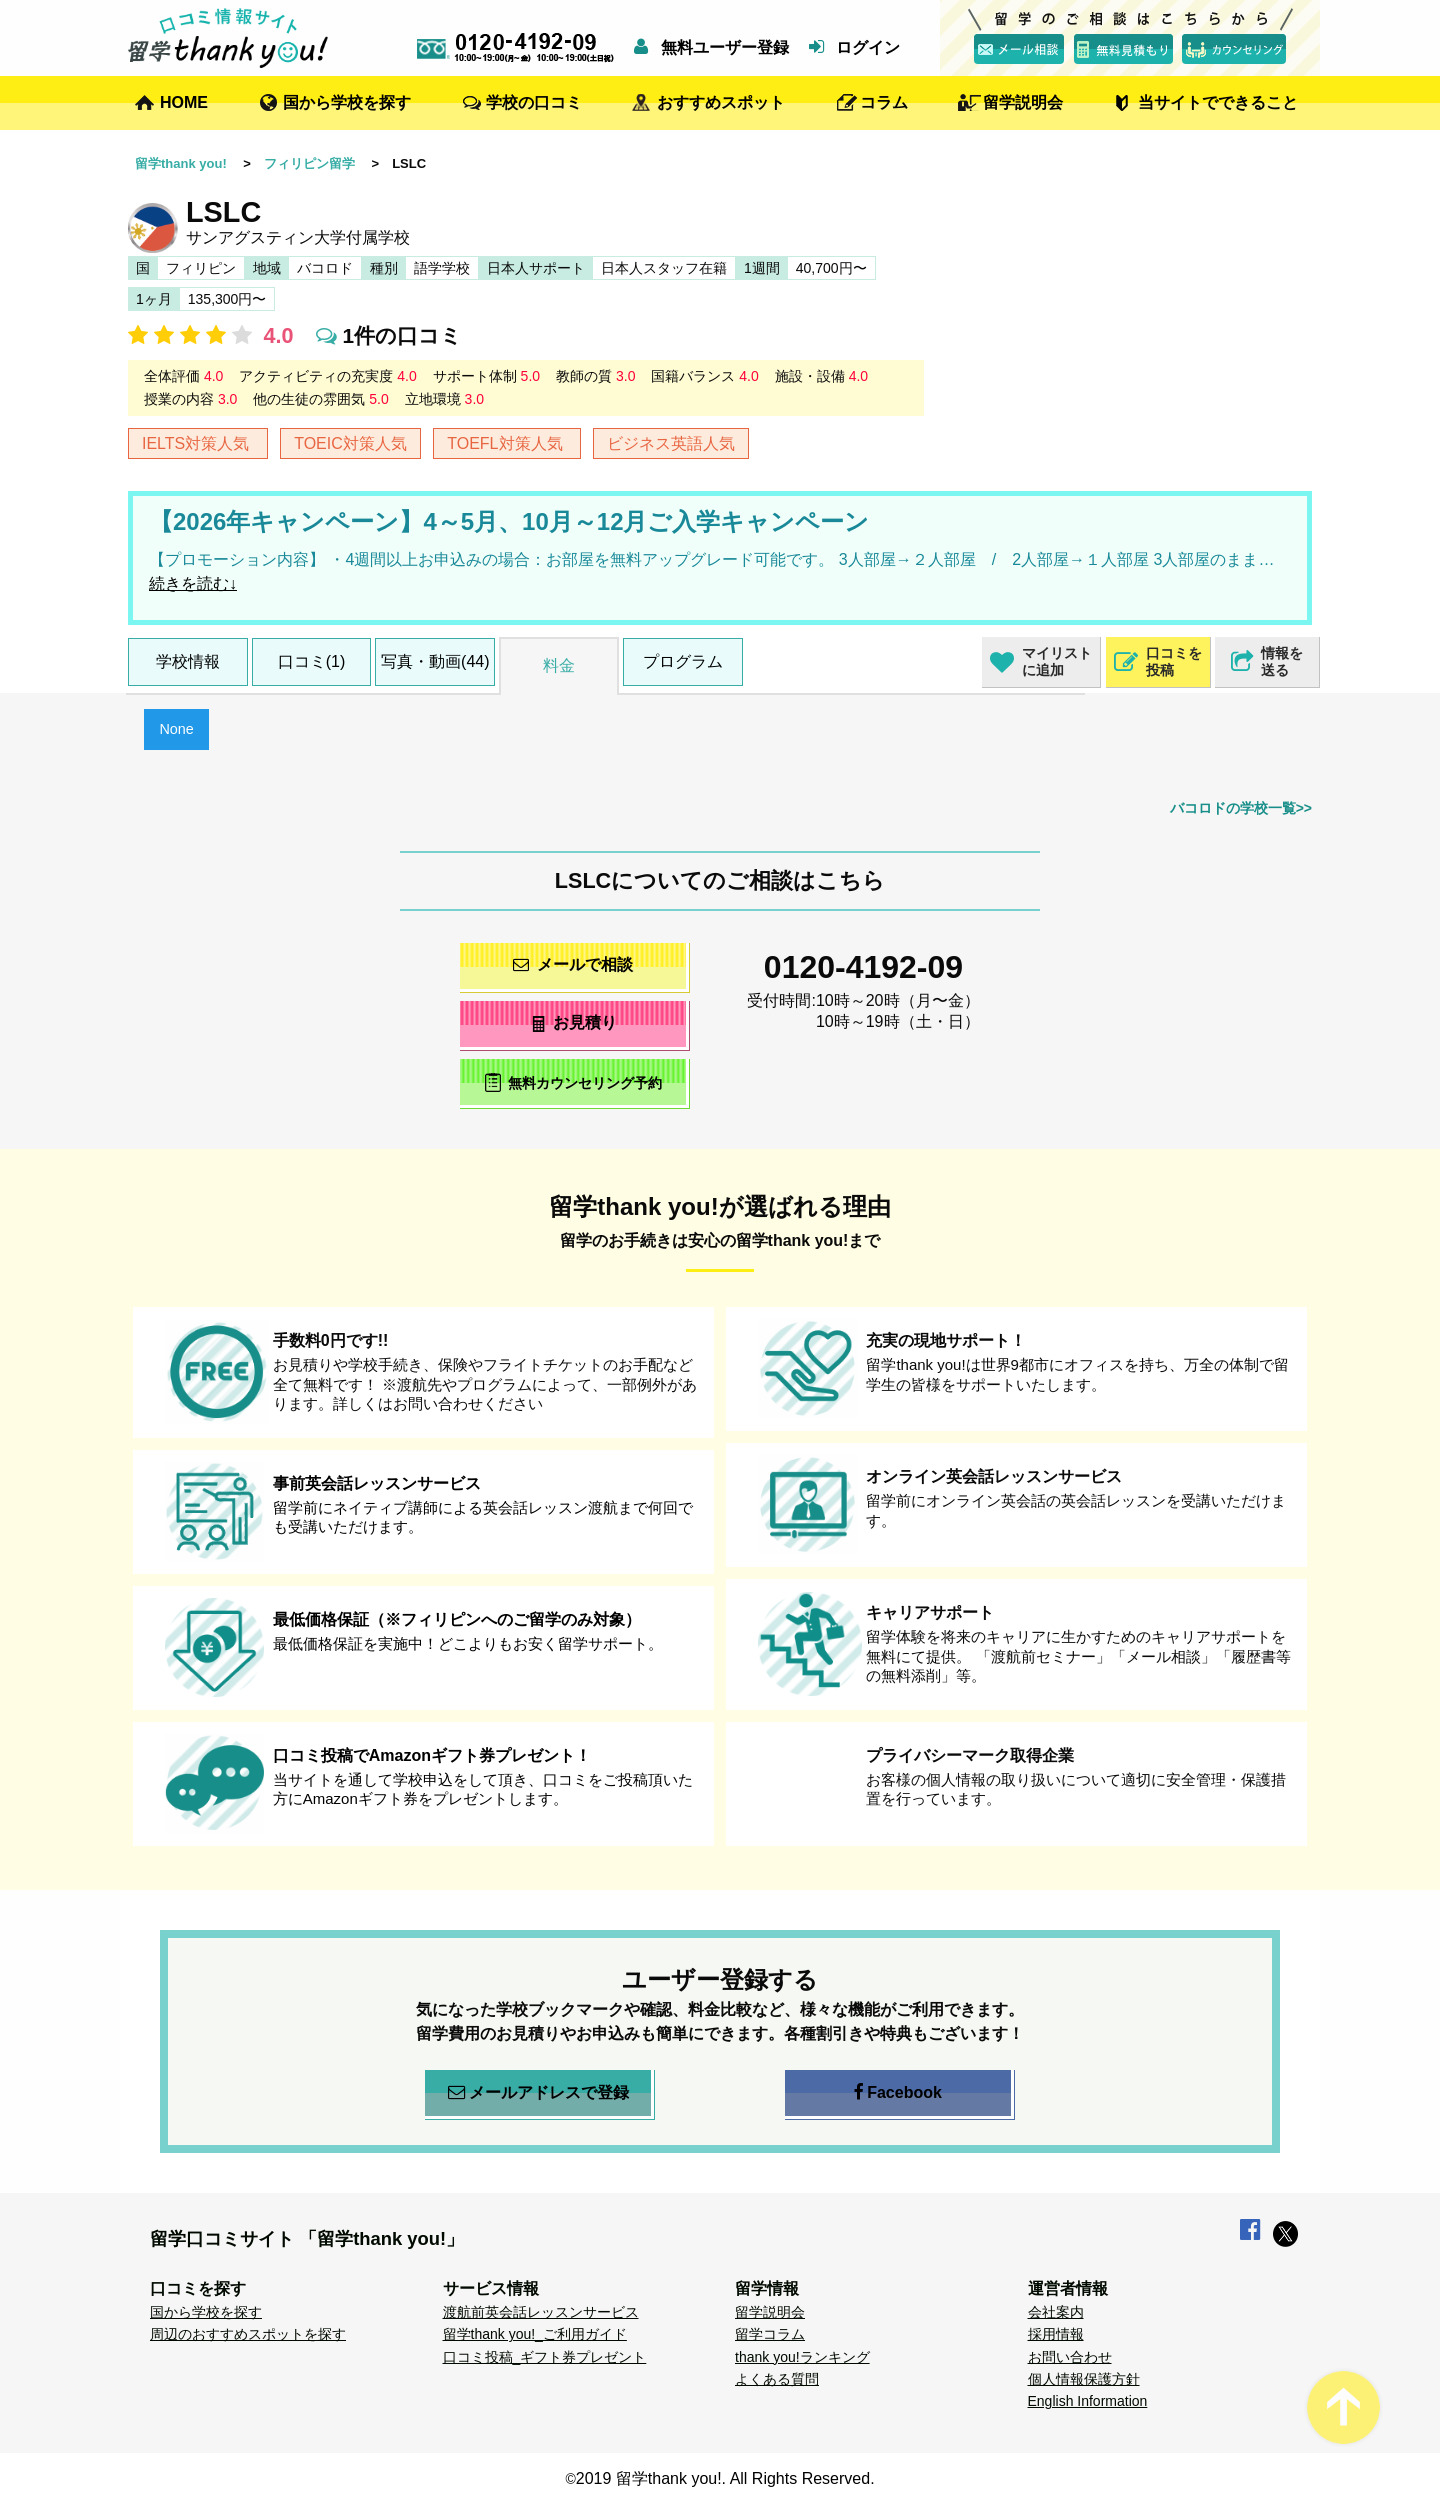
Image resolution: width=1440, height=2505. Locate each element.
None (176, 729)
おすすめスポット (721, 102)
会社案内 (1056, 2312)
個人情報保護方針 (1084, 2379)
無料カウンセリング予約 (573, 1082)
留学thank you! (181, 163)
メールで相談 (573, 964)
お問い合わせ (1070, 2357)
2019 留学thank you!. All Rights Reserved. (725, 2478)
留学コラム (770, 2334)
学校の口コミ (534, 102)
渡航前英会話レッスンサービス (541, 2312)
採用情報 (1056, 2334)
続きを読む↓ (193, 583)
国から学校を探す (347, 102)
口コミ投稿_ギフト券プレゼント (545, 2357)
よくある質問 (777, 2379)
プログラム (683, 661)
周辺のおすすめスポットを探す (248, 2334)
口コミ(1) (312, 661)
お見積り (573, 1022)
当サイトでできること (1218, 102)
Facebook (898, 2093)
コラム (884, 102)
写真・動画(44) (435, 661)
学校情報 (188, 661)
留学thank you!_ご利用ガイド (535, 2334)
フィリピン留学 (309, 163)
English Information (1088, 2401)
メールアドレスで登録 (538, 2093)
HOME (184, 102)
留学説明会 (1023, 102)
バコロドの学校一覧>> (1241, 808)
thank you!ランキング (802, 2357)
